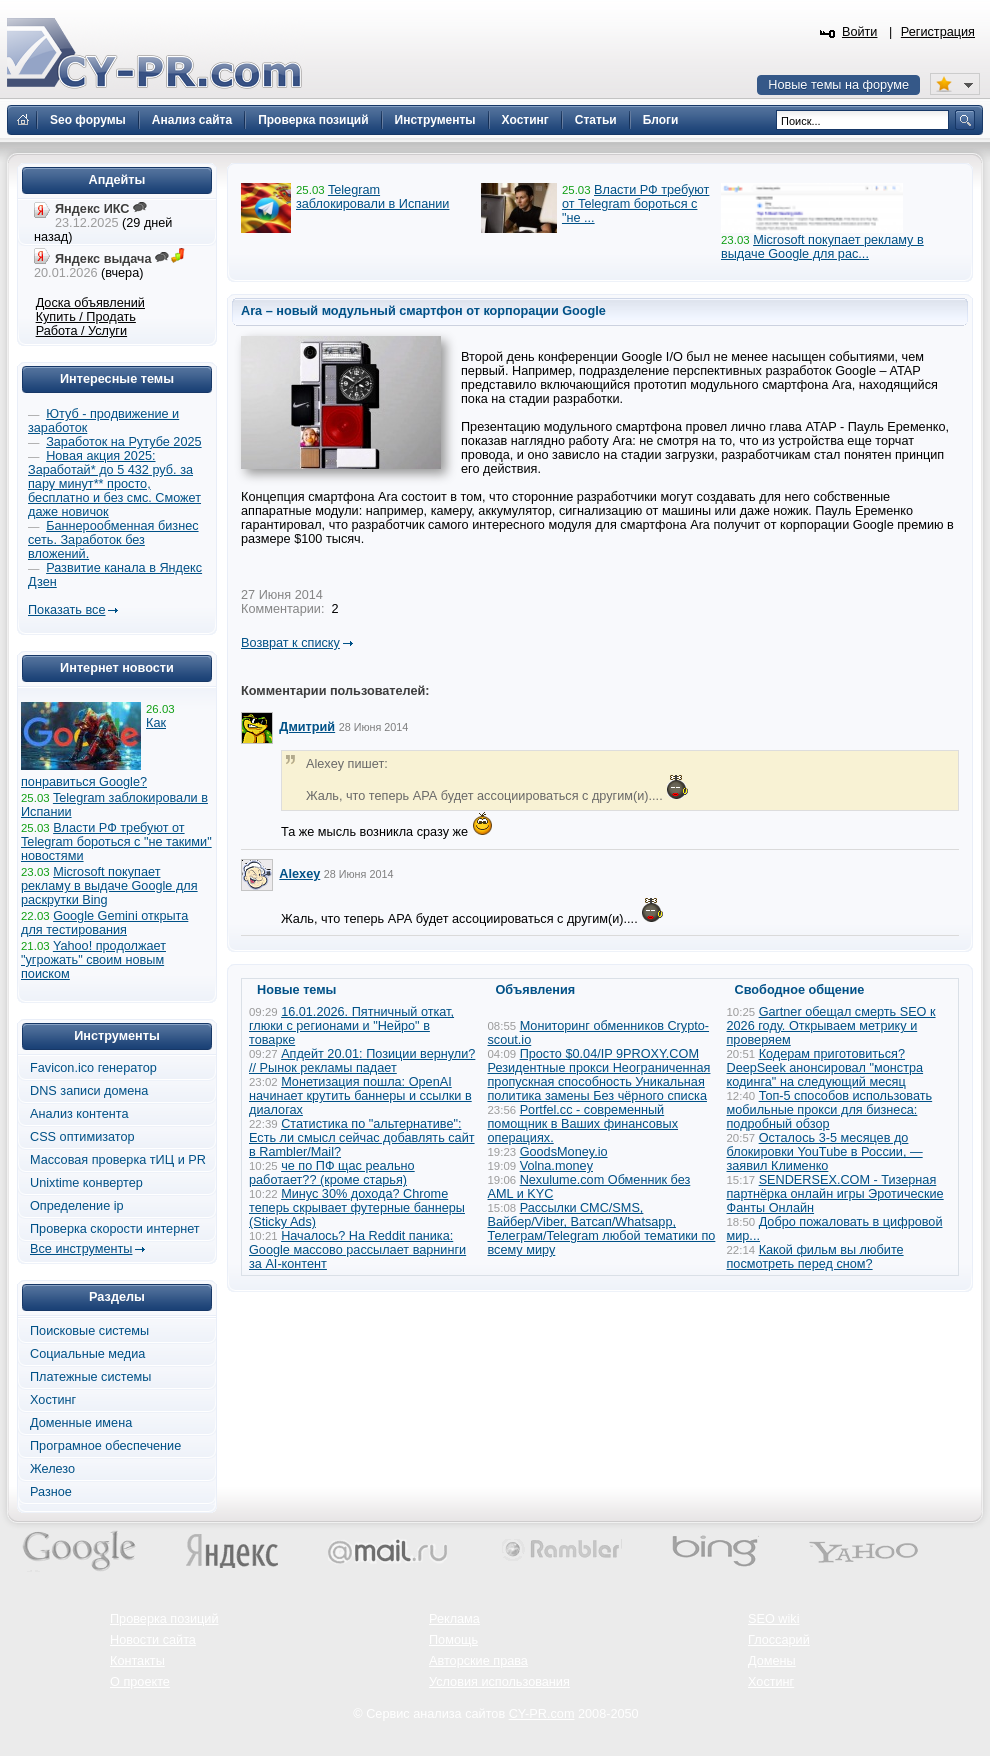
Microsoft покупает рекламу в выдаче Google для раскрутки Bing (109, 886)
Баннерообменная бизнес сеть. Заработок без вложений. (113, 540)
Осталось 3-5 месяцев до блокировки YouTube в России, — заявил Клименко (825, 1152)
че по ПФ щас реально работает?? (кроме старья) (332, 1173)
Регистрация (938, 32)
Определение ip (77, 1206)
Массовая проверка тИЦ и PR (118, 1160)
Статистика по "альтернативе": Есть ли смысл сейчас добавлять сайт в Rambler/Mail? (362, 1138)
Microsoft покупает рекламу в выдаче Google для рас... (822, 247)
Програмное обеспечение (105, 1446)
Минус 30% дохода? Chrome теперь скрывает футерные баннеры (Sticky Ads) (357, 1208)
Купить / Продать (86, 317)
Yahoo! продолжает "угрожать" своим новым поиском (93, 960)
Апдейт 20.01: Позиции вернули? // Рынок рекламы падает (362, 1061)
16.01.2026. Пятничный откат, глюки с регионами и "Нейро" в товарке (351, 1026)
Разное (51, 1492)
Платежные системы (90, 1377)
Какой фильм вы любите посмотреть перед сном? (815, 1257)
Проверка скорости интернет (115, 1229)
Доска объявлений (90, 303)
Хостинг (53, 1400)
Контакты (137, 1661)
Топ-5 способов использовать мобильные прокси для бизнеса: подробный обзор (830, 1110)
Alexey (299, 874)
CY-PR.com (542, 1714)
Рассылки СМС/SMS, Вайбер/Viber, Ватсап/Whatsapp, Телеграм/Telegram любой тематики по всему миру (602, 1229)
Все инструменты (81, 1249)
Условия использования (499, 1682)
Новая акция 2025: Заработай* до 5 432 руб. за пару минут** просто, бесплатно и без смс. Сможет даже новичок (114, 484)
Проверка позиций (164, 1619)
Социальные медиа (87, 1354)
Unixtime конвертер (86, 1183)
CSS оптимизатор (82, 1137)
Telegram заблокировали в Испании (372, 197)
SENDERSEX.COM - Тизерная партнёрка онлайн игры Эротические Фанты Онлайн (835, 1194)
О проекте (140, 1682)
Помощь (453, 1640)
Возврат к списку (290, 643)
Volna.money (556, 1166)
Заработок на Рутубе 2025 (123, 442)
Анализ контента (79, 1114)
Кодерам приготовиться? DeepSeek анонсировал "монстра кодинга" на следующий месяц (825, 1068)
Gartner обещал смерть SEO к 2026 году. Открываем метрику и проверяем (831, 1026)
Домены (772, 1661)
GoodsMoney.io (564, 1152)
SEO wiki (773, 1619)
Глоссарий (779, 1640)
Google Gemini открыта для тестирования (104, 923)
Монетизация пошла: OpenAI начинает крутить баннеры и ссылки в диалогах (360, 1096)
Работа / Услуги (81, 331)
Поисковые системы (89, 1331)
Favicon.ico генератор (93, 1068)
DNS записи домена (89, 1091)
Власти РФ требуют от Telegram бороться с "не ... (635, 204)
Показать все (66, 610)
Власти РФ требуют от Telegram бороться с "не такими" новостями (116, 842)
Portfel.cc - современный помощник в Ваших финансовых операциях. (583, 1124)
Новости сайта (153, 1640)
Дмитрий (307, 727)
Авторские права (478, 1661)
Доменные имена (81, 1423)
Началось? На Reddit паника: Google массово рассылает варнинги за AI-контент (357, 1250)
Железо (52, 1469)
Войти (860, 32)
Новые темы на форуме (838, 85)
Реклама (454, 1619)
